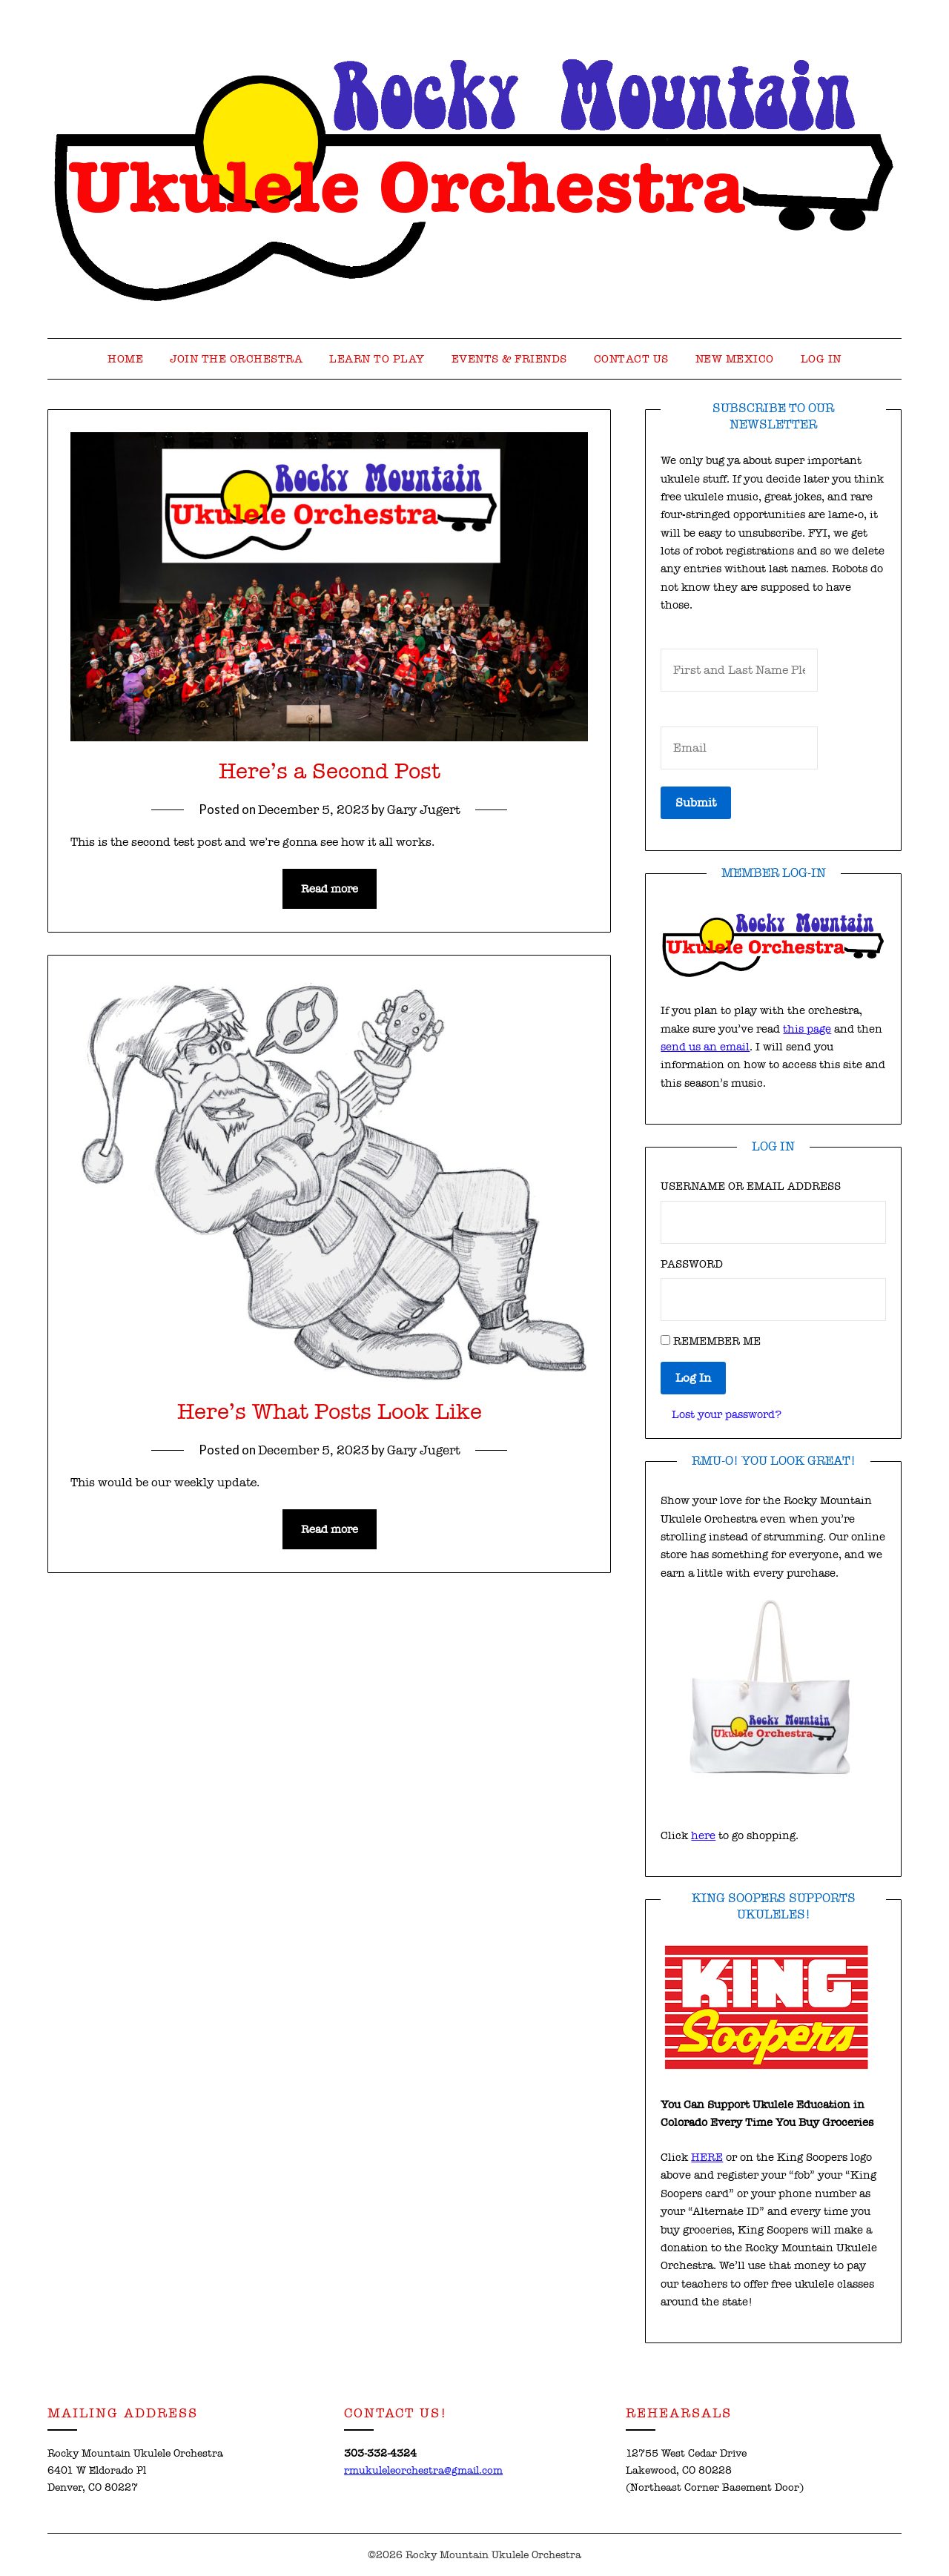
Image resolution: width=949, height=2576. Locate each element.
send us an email (705, 1046)
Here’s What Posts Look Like (329, 1412)
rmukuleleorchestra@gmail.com (423, 2470)
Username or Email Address (751, 1186)
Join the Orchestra (236, 358)
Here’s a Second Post (329, 771)
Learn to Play (377, 358)
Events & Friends (509, 358)
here (703, 1835)
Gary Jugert (423, 810)
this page (807, 1029)
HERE (707, 2157)
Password (692, 1264)
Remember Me (717, 1341)
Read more (329, 888)
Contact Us (631, 358)
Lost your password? (726, 1414)
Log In (821, 358)
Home (125, 358)
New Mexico (734, 358)
